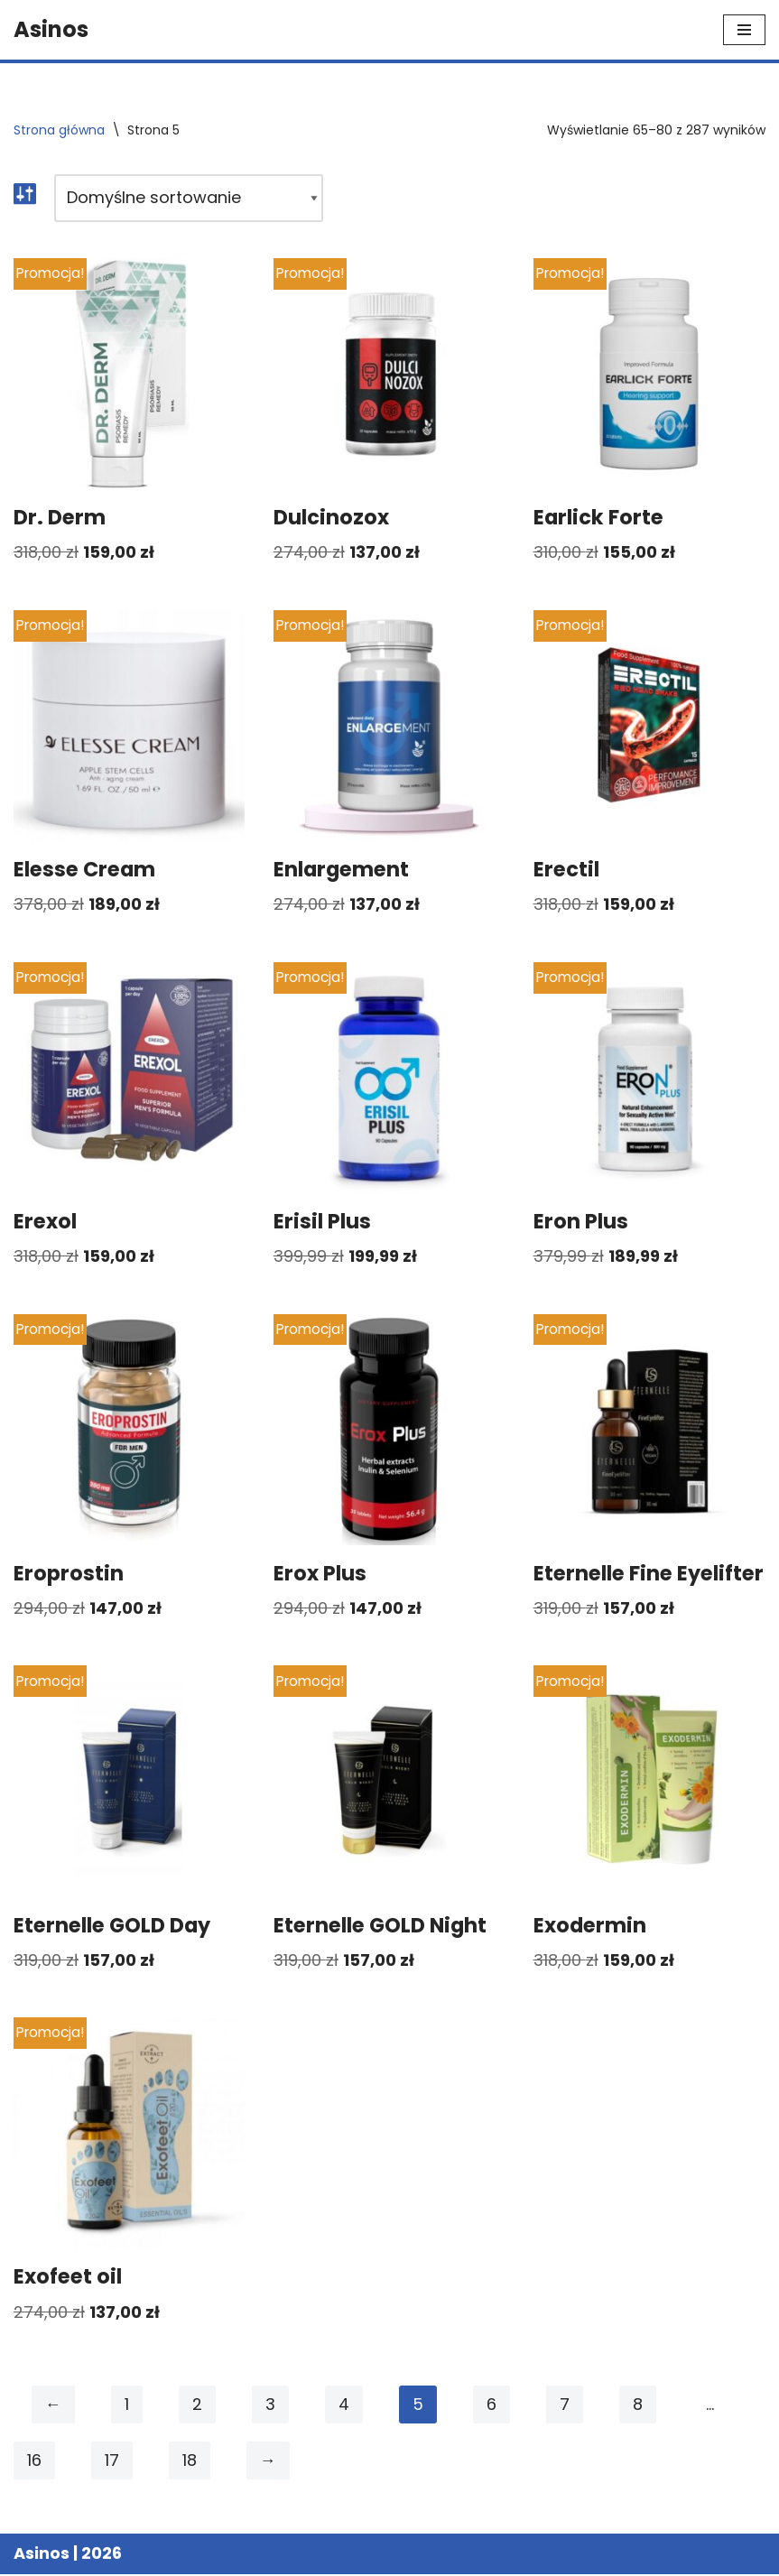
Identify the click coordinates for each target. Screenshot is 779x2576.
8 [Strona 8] (638, 2406)
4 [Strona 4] (343, 2406)
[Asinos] (51, 30)
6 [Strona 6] (491, 2406)
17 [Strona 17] (112, 2462)
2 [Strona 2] (197, 2406)
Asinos (42, 2555)
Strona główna (59, 130)
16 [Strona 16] (34, 2462)
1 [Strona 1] (127, 2406)
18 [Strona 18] (189, 2462)
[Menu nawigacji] (744, 29)
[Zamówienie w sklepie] (188, 198)
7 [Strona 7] (565, 2406)
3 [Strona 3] (270, 2406)
